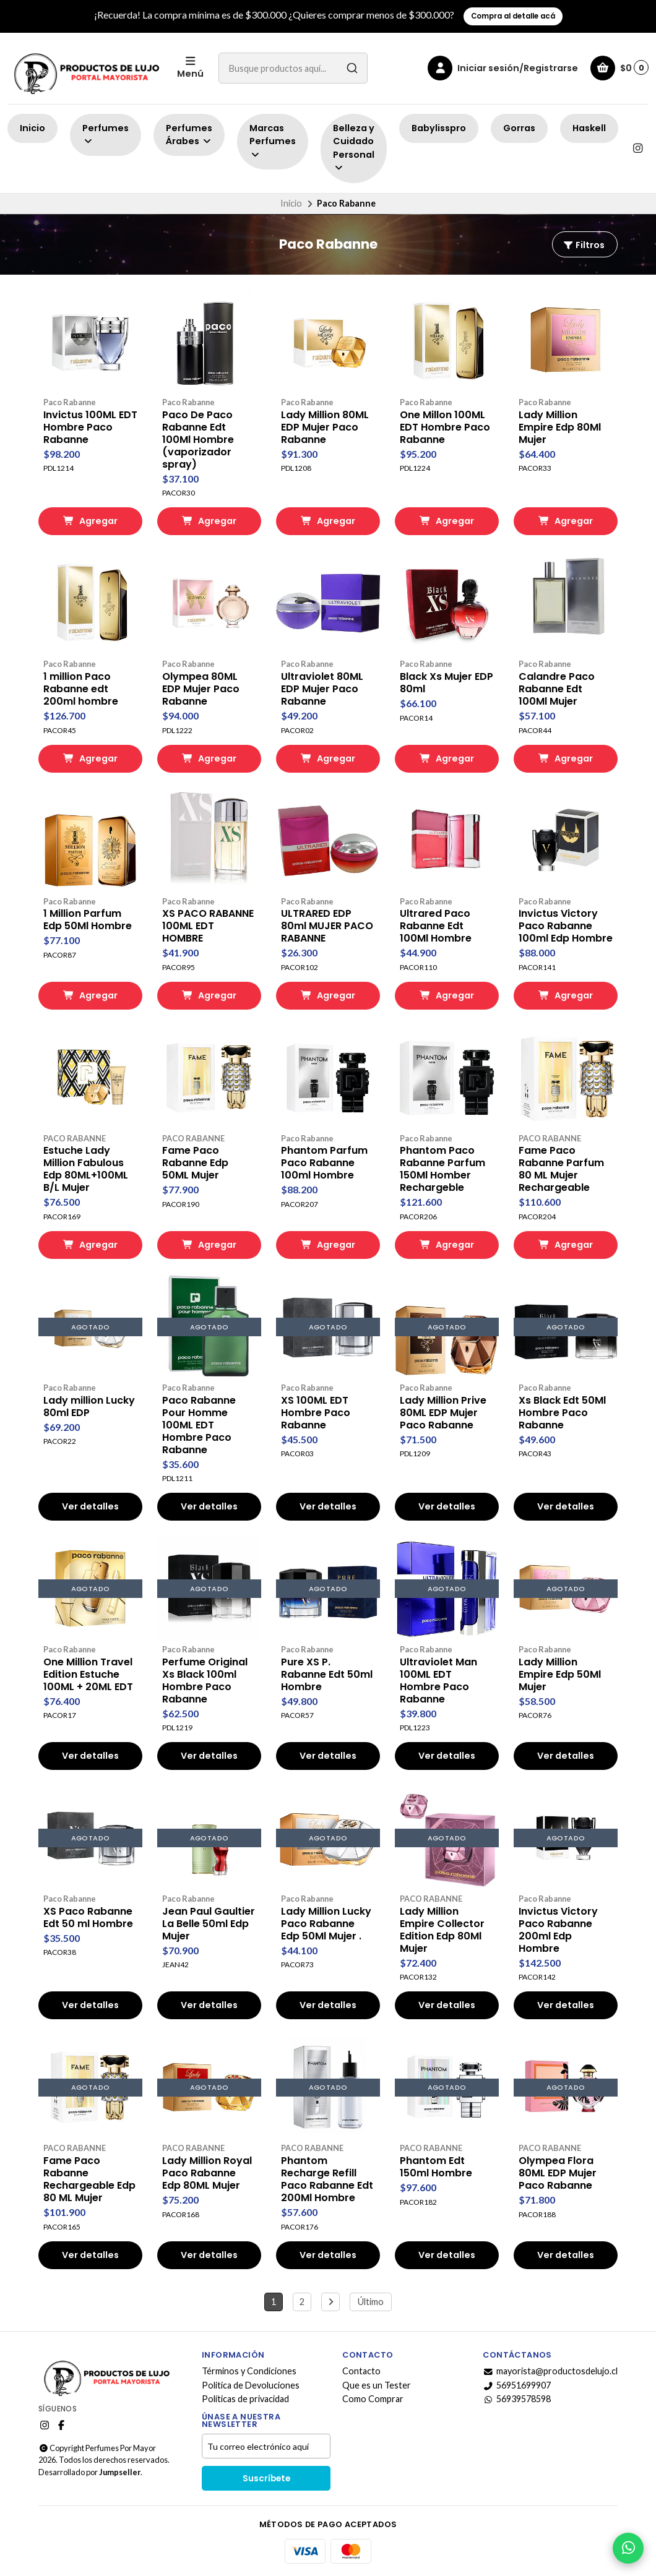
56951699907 (517, 2385)
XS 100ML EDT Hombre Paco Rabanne (315, 1413)
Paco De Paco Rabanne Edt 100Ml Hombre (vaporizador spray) (198, 440)
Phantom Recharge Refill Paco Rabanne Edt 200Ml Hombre (327, 2179)
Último (371, 2301)
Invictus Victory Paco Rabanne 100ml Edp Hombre (566, 926)
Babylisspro (439, 128)
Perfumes (105, 134)
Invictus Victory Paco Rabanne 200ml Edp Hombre (558, 1930)
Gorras (519, 128)
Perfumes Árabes (189, 135)
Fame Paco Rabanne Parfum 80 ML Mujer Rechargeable (561, 1169)
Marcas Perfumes (272, 141)
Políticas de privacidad (245, 2399)
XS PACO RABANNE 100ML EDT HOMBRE (208, 926)
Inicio (32, 128)
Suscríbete (266, 2478)
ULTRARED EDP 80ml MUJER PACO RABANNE (327, 926)
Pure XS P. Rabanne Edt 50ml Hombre (327, 1674)
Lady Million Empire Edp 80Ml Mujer (560, 427)
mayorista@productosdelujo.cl (550, 2371)
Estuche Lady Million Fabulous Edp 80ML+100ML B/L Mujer (85, 1169)
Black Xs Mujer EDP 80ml (446, 683)
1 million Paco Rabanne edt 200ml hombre (80, 689)
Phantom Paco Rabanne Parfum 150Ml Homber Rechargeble (442, 1169)
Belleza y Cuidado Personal (353, 147)
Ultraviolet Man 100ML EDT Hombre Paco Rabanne (438, 1681)
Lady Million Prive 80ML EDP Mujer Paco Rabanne (443, 1413)
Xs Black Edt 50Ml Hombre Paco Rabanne (562, 1413)
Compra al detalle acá (513, 16)
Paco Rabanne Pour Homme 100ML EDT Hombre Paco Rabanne (199, 1425)
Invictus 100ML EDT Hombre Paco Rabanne (90, 427)
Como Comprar (373, 2399)
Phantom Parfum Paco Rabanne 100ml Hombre (324, 1163)
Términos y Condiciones (249, 2371)
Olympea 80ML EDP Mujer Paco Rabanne (201, 689)
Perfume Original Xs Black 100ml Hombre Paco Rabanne (205, 1681)
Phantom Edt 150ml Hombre (436, 2167)
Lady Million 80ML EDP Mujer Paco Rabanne (325, 427)
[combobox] (293, 68)
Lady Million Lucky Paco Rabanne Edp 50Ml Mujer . (326, 1924)
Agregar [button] (90, 521)
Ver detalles (90, 1506)
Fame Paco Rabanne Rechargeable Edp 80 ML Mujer (89, 2179)
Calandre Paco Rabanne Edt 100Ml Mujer (557, 689)
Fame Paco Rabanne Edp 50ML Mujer (195, 1163)
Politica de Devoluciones (251, 2385)
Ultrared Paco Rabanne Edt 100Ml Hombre (436, 926)
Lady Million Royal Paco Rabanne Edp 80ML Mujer (207, 2173)
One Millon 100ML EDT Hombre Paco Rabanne (445, 427)
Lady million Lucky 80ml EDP (89, 1406)
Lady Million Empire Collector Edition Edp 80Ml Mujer (442, 1930)
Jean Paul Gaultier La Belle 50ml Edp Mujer (208, 1924)
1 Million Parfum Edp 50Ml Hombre (87, 920)
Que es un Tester (376, 2385)
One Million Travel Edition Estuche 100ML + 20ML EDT (88, 1674)
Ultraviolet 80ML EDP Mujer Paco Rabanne (322, 689)
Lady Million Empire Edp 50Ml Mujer (560, 1674)
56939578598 (517, 2399)
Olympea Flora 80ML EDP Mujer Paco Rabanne (558, 2173)
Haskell (589, 128)
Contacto (361, 2371)
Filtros (584, 245)
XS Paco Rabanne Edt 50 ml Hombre (88, 1917)
